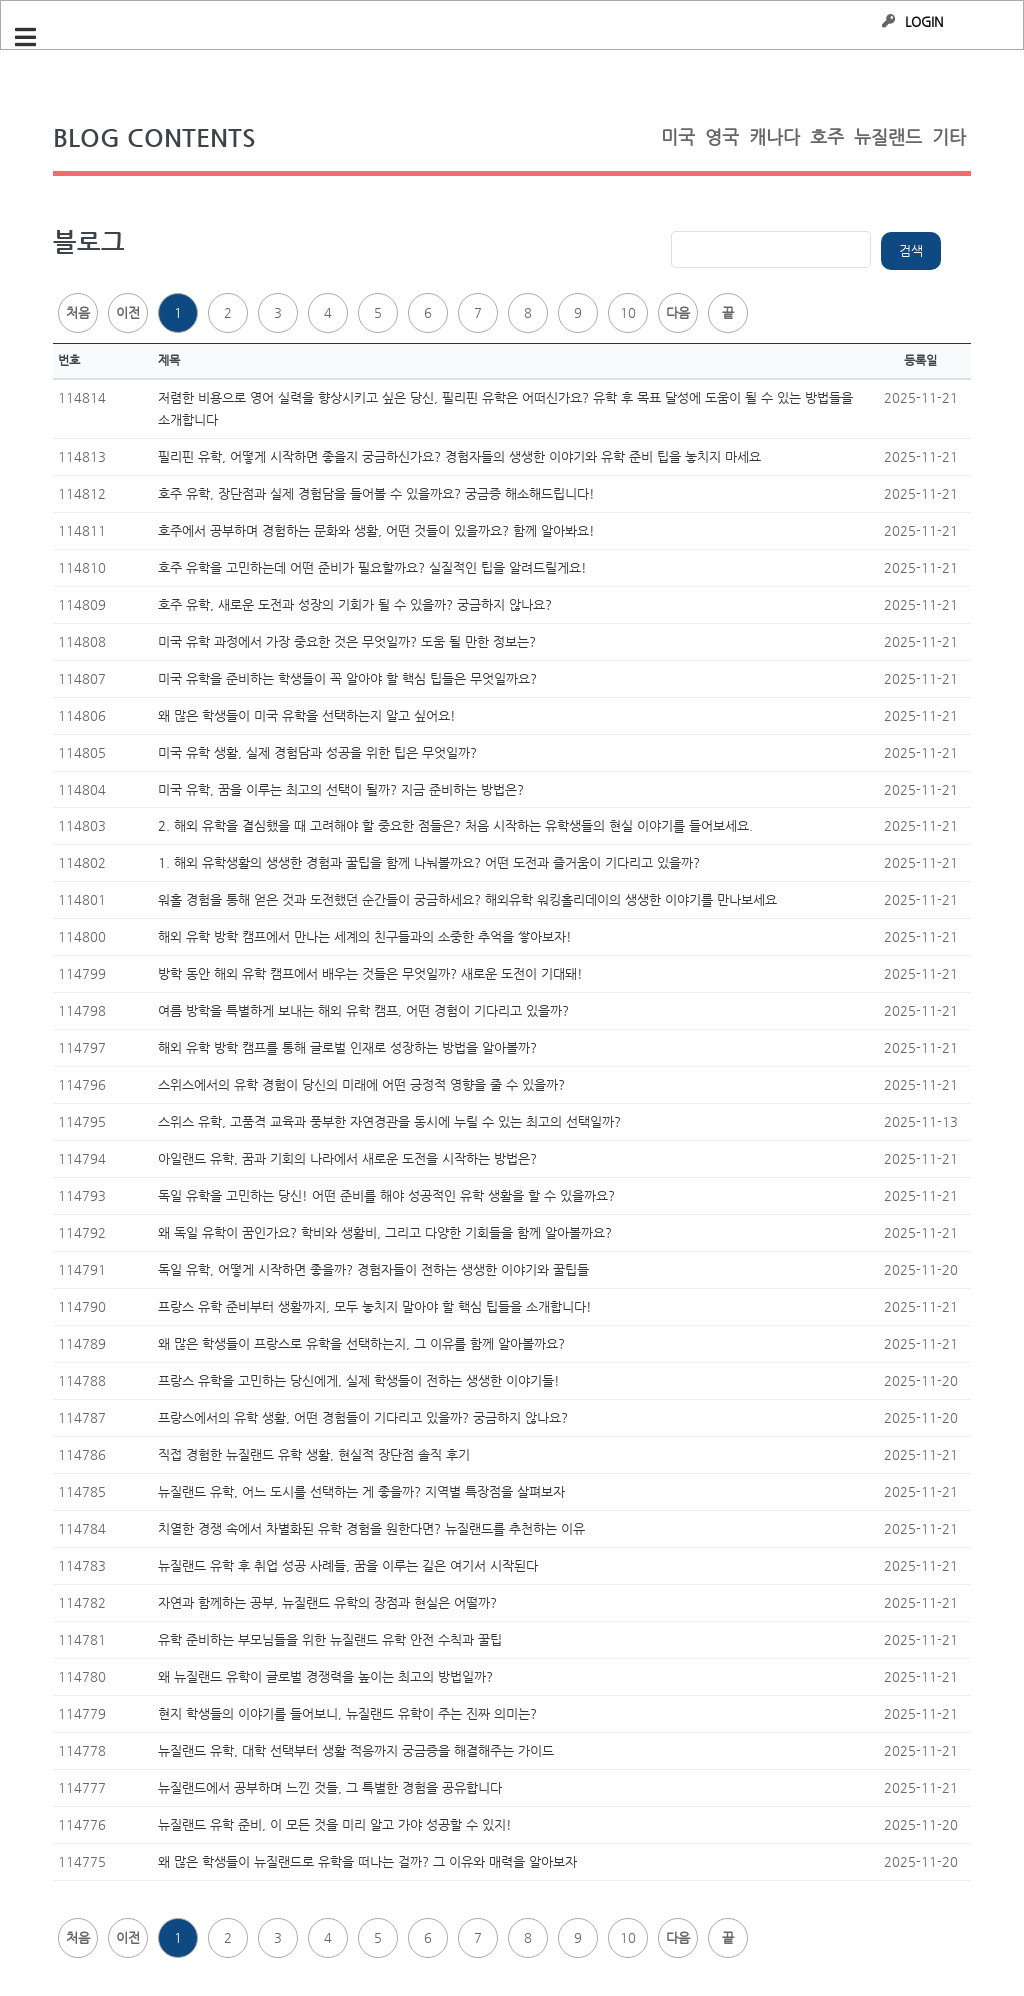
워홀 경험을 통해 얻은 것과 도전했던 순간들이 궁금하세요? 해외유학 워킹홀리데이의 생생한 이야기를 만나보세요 (467, 899)
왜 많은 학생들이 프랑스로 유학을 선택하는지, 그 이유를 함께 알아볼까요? (361, 1343)
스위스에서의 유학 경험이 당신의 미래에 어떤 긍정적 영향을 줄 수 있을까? (361, 1084)
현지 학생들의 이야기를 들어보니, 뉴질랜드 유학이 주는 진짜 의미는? (347, 1713)
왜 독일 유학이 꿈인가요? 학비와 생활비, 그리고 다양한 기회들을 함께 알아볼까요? (385, 1232)
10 (628, 312)
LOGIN (924, 21)
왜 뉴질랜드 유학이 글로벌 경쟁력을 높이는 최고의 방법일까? (325, 1676)
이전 (128, 312)
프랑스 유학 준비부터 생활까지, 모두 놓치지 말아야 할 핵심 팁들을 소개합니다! (375, 1306)
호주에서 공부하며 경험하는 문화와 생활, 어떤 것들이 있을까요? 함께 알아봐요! (376, 530)
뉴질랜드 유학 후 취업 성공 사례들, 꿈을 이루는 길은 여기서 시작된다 (348, 1565)
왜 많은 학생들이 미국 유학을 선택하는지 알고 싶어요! (307, 715)
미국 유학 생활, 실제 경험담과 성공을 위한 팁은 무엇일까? (317, 752)
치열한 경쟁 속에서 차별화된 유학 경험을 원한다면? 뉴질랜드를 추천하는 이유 (371, 1528)
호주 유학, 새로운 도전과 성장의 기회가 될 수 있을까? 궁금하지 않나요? (355, 604)
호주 (827, 136)
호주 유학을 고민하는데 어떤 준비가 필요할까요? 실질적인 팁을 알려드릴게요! (372, 567)
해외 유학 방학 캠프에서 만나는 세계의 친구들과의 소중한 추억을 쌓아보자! (365, 936)
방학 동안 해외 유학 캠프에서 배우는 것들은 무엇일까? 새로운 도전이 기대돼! (370, 973)
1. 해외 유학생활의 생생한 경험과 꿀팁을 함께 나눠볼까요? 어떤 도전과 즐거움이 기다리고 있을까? (429, 862)
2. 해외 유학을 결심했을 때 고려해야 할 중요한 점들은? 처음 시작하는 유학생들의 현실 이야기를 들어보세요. (455, 825)
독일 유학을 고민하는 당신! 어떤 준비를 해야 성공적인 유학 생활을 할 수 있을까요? (386, 1195)
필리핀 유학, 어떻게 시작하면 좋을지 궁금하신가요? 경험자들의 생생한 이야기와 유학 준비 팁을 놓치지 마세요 (459, 456)
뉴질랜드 (888, 136)
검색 (911, 250)
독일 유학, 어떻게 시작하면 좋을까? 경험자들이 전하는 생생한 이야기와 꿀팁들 (373, 1269)
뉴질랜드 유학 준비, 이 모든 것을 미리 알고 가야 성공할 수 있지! (335, 1824)
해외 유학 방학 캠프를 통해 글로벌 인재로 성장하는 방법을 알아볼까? (347, 1047)
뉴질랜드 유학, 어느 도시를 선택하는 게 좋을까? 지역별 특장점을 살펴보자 (361, 1491)
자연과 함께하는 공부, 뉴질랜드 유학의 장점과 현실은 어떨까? (327, 1602)
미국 (678, 136)
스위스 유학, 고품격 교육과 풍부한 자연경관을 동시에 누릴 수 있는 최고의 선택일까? (389, 1121)
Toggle (36, 37)
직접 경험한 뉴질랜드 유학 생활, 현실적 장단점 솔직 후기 (314, 1454)
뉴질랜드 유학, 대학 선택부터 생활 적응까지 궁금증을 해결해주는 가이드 (356, 1750)
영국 (722, 136)
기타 (949, 136)
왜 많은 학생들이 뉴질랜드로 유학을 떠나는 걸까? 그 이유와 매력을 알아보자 (367, 1861)
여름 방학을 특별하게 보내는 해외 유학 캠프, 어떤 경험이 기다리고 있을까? (363, 1010)
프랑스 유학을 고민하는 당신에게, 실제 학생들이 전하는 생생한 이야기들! (359, 1380)
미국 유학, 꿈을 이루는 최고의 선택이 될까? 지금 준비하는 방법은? (341, 789)
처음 (78, 312)
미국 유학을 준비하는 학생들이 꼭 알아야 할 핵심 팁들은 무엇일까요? (347, 678)
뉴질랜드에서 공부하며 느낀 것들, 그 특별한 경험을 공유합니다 (330, 1787)
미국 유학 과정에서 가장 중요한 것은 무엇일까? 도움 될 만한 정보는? (347, 641)
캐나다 (774, 136)
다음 (678, 312)
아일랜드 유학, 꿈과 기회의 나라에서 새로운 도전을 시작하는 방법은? (347, 1158)
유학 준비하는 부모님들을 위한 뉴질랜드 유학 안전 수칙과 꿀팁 (330, 1639)
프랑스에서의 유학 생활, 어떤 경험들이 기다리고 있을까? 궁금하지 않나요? (363, 1417)
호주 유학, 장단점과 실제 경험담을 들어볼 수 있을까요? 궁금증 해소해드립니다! (376, 493)
